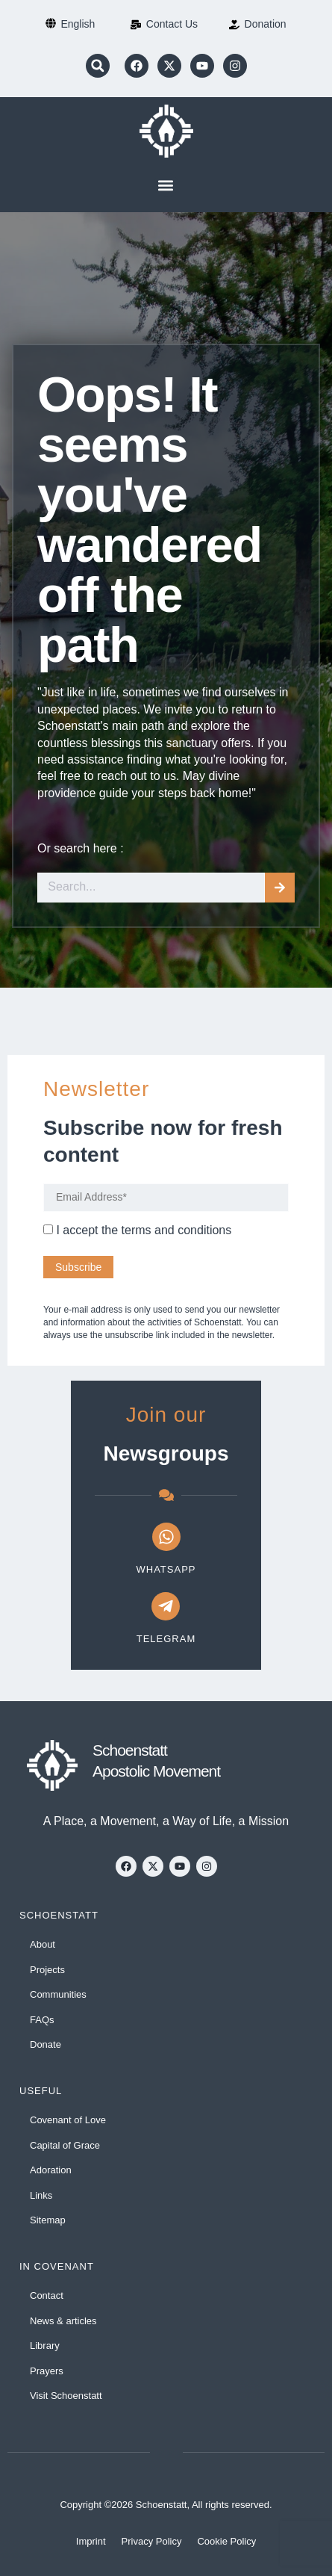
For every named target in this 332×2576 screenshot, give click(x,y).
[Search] (280, 887)
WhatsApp (166, 1569)
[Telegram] (165, 1606)
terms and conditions (177, 1230)
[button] (98, 66)
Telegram (166, 1638)
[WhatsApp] (166, 1537)
